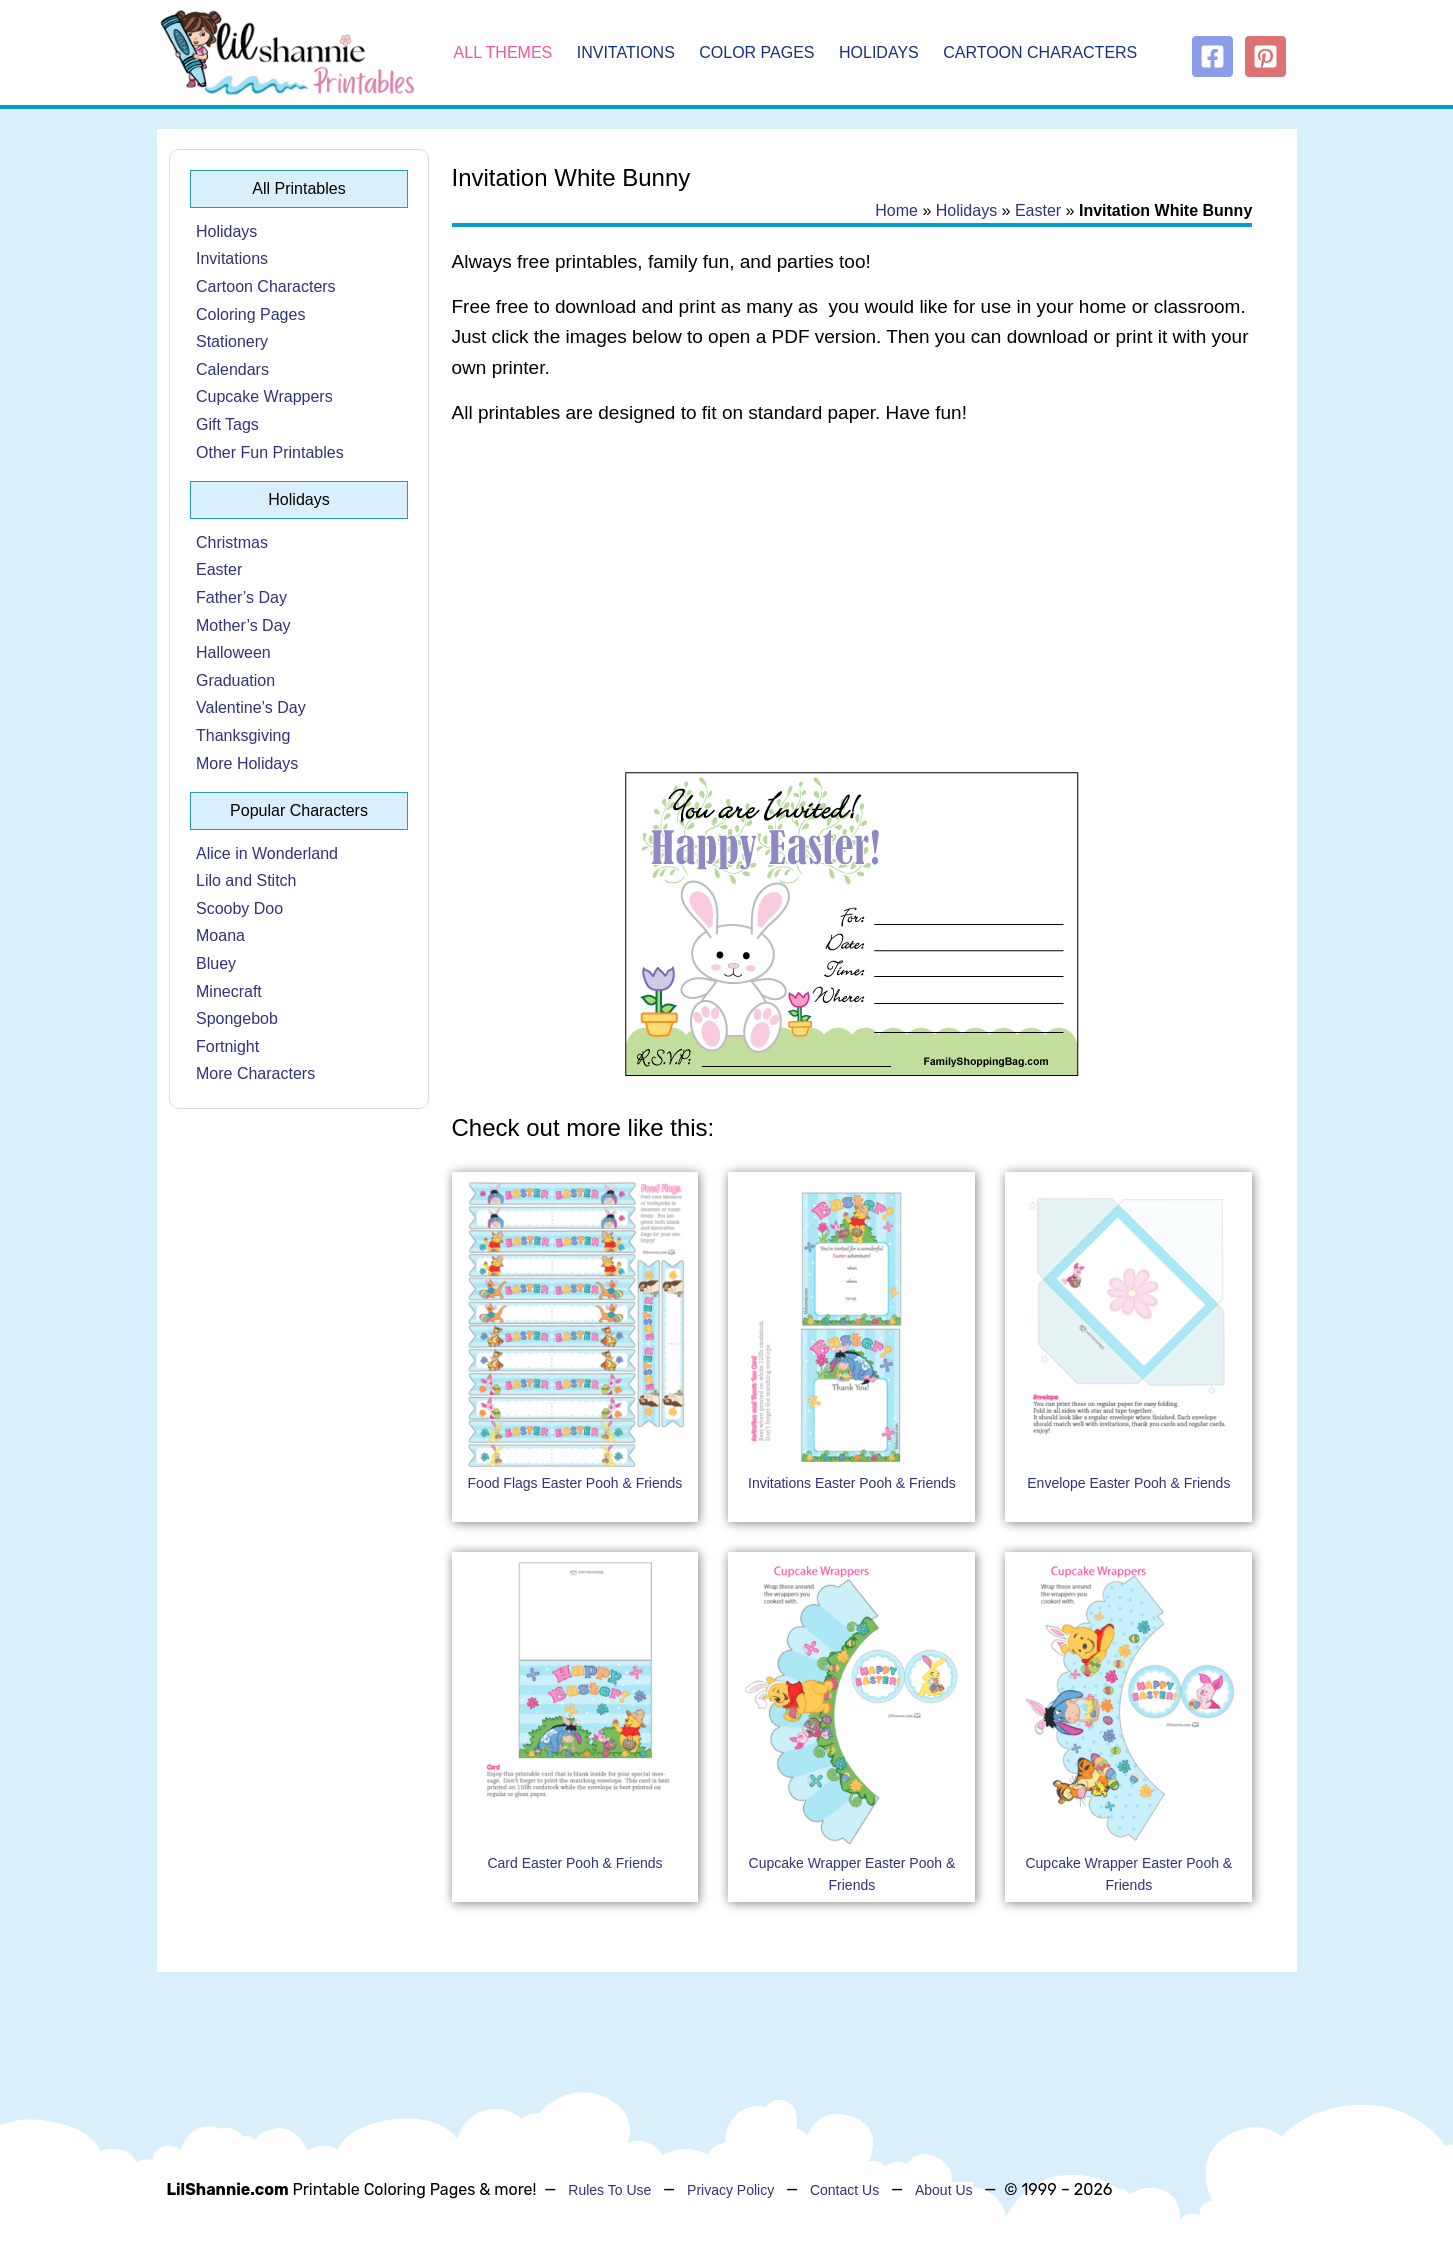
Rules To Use (609, 2190)
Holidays (879, 52)
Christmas (232, 542)
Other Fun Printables (270, 452)
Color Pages (756, 52)
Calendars (232, 369)
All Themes (503, 52)
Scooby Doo (239, 908)
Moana (220, 935)
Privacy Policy (730, 2190)
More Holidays (247, 763)
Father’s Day (241, 597)
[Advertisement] (852, 602)
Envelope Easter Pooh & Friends (1128, 1483)
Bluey (216, 963)
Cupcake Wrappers (264, 396)
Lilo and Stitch (246, 880)
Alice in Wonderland (267, 853)
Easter (219, 569)
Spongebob (237, 1018)
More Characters (255, 1073)
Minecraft (229, 991)
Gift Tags (227, 424)
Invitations (626, 52)
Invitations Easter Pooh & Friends (852, 1483)
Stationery (232, 341)
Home (896, 210)
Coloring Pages (250, 314)
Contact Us (844, 2190)
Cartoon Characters (1040, 52)
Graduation (235, 680)
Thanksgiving (243, 735)
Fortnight (227, 1046)
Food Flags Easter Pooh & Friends (575, 1483)
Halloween (233, 652)
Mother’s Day (243, 625)
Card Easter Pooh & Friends (574, 1863)
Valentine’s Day (251, 707)
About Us (944, 2190)
